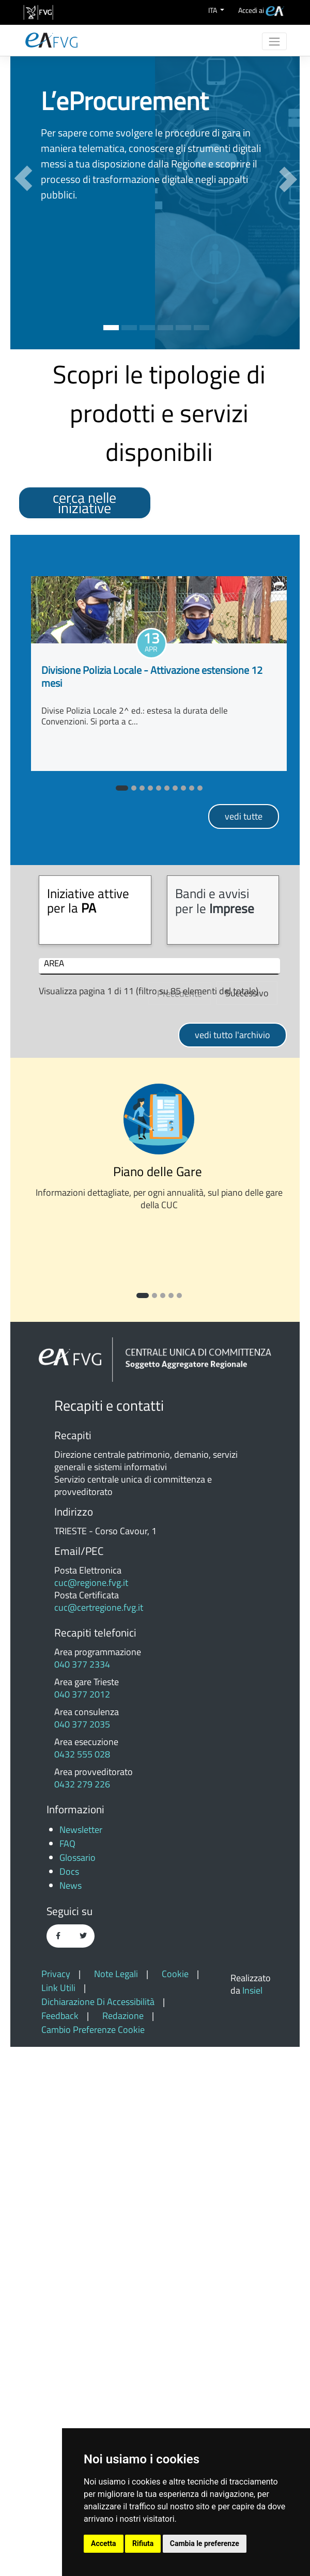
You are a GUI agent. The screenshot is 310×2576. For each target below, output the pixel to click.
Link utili (59, 2517)
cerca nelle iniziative (84, 502)
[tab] (95, 910)
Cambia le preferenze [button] (204, 2543)
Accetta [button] (103, 2543)
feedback (61, 2545)
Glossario (77, 2387)
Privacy (56, 2503)
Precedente (179, 1523)
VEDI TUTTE (243, 816)
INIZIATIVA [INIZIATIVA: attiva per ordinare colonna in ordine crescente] (120, 964)
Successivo (247, 1522)
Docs (69, 2401)
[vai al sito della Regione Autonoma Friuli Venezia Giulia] (38, 12)
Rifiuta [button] (142, 2543)
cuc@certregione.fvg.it (98, 2136)
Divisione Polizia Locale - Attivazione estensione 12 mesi (151, 676)
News (70, 2414)
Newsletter (80, 2359)
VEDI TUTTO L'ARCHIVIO (232, 1564)
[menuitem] (261, 10)
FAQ (67, 2373)
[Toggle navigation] (274, 41)
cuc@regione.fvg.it (91, 2112)
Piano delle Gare (159, 1700)
